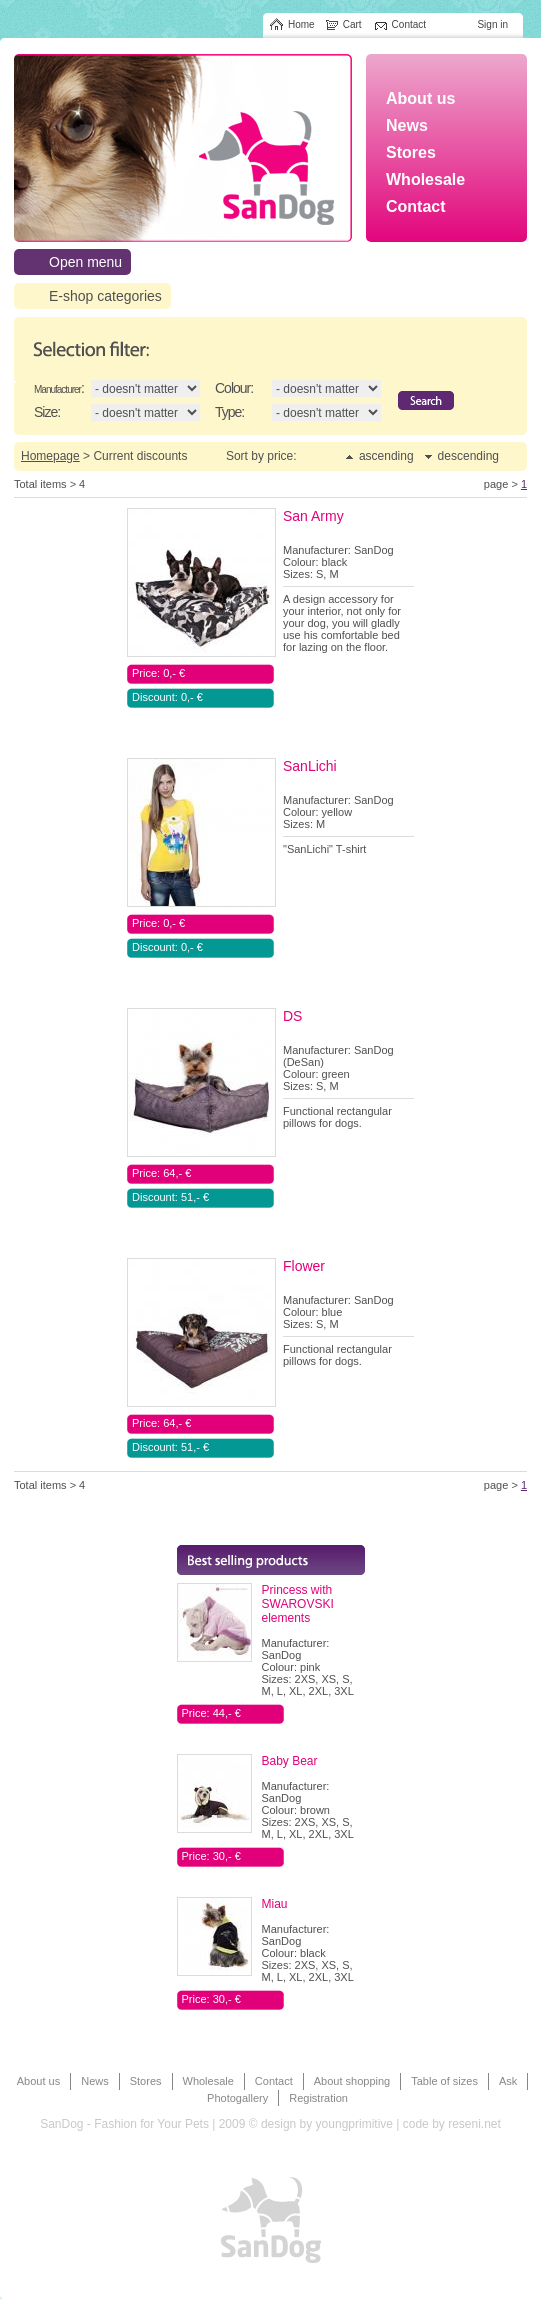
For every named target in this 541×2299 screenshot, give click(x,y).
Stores (146, 2081)
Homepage (50, 456)
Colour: (234, 388)
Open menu (85, 262)
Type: (229, 412)
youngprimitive (354, 2124)
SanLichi (310, 766)
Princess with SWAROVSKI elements (298, 1604)
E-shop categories (105, 296)
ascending (386, 456)
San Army (313, 516)
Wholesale (208, 2081)
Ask (508, 2081)
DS (292, 1016)
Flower (304, 1266)
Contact (274, 2081)
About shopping (352, 2081)
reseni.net (474, 2124)
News (95, 2081)
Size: (47, 412)
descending (468, 456)
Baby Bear (290, 1761)
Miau (275, 1904)
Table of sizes (444, 2081)
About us (38, 2081)
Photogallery (237, 2098)
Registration (318, 2098)
